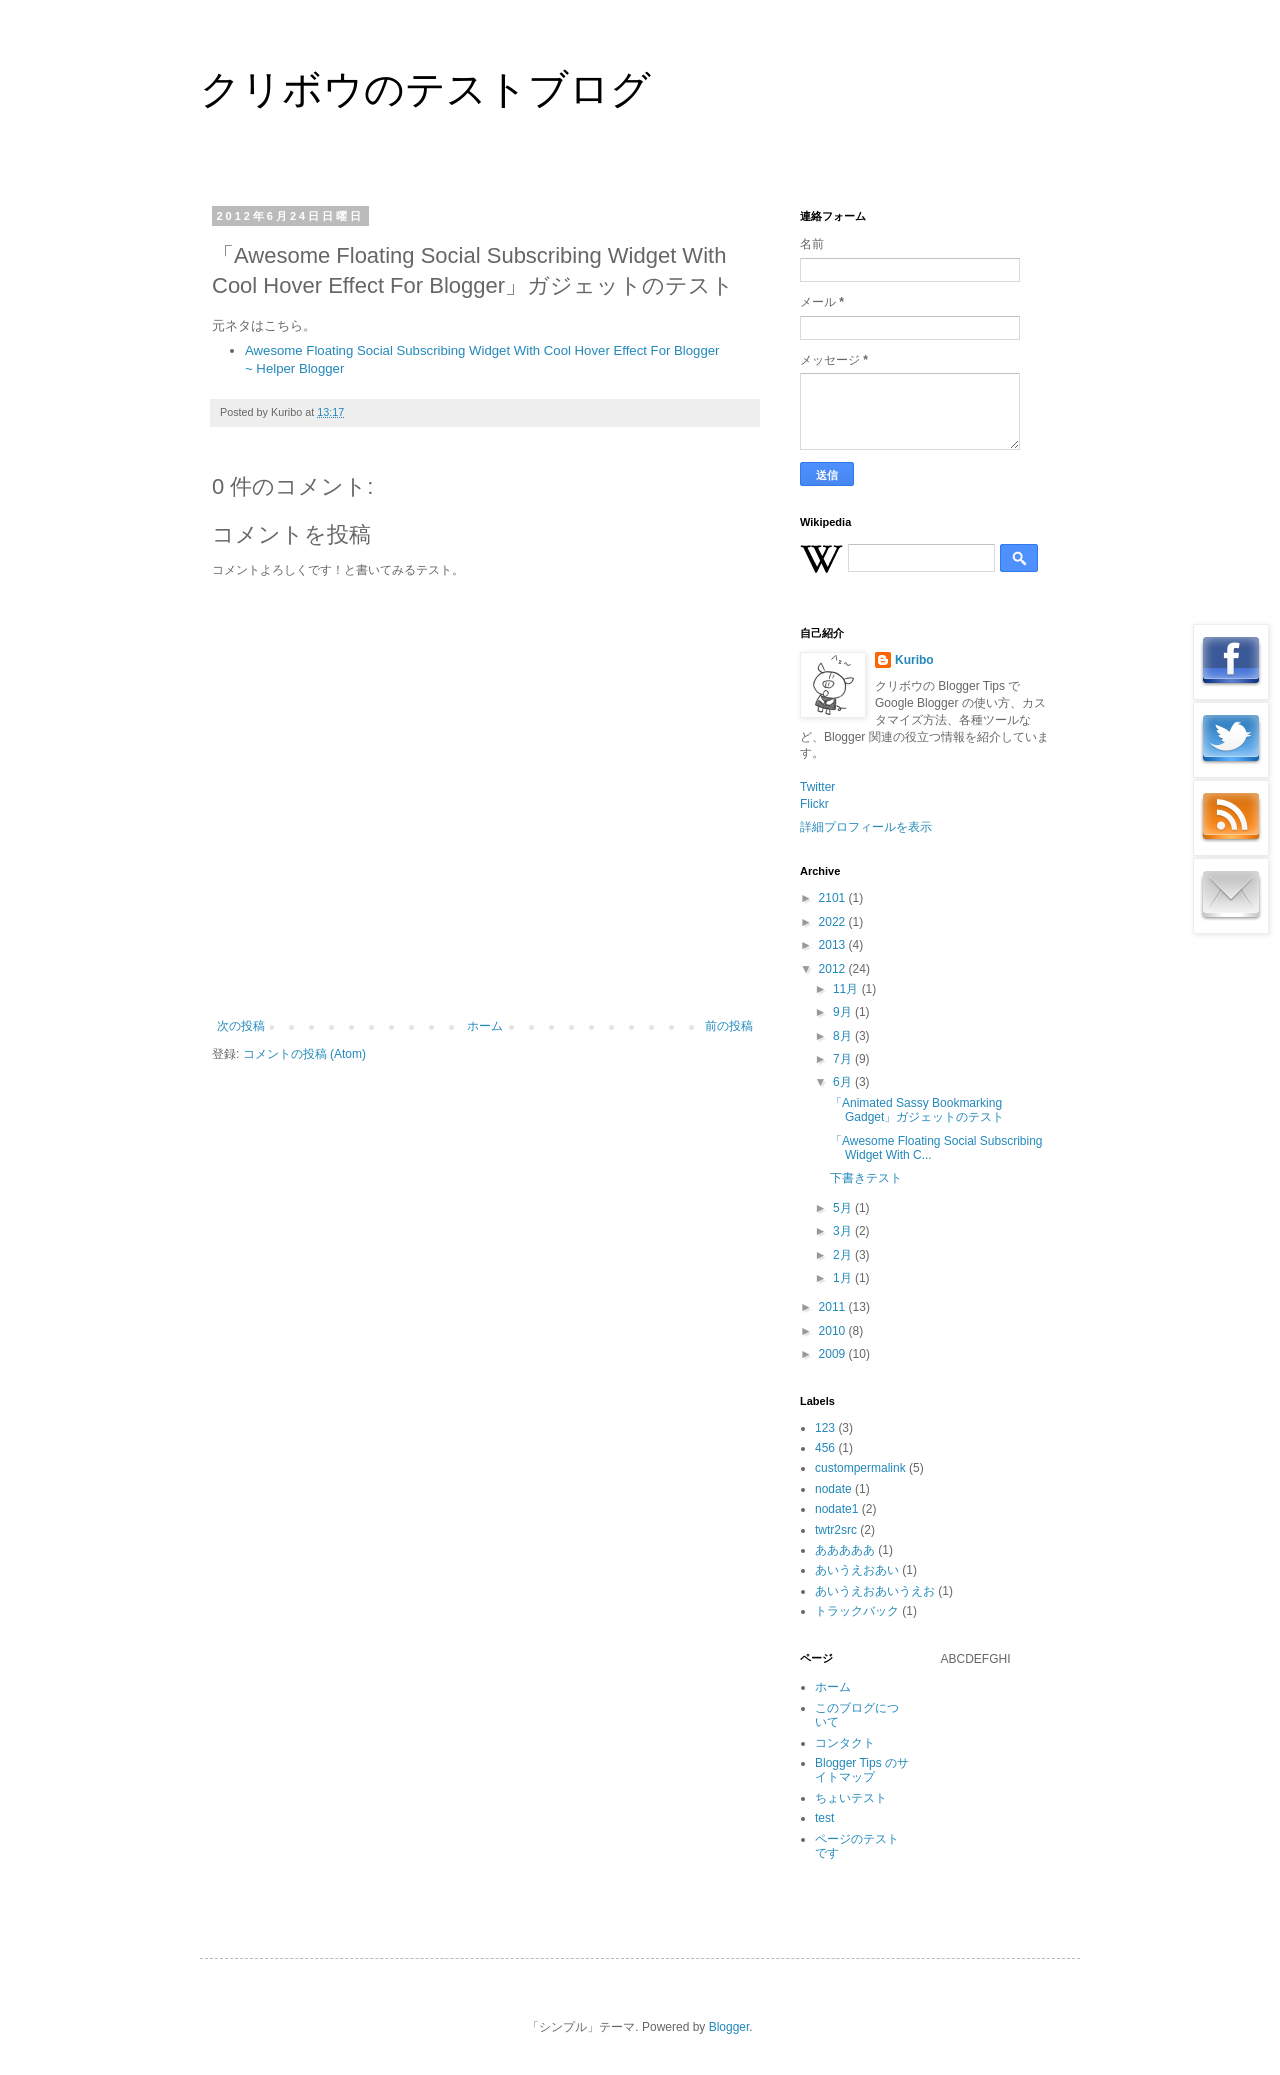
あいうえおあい (857, 1570)
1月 (844, 1278)
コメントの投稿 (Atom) (304, 1054)
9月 (844, 1012)
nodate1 (836, 1509)
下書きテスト (866, 1178)
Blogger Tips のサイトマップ (862, 1770)
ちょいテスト (851, 1798)
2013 (834, 945)
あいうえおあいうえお (875, 1591)
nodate (833, 1489)
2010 (834, 1331)
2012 (834, 969)
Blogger (729, 2027)
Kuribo (914, 660)
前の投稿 (729, 1026)
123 (825, 1428)
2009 (834, 1354)
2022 (834, 922)
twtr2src (836, 1530)
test (824, 1818)
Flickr (814, 804)
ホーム (485, 1026)
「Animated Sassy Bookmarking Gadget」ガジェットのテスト (917, 1110)
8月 (844, 1036)
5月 (844, 1208)
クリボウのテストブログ (425, 89)
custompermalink (860, 1468)
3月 (844, 1231)
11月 (847, 989)
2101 (834, 898)
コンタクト (845, 1743)
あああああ (845, 1550)
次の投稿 (241, 1026)
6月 (844, 1082)
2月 (844, 1255)
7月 (844, 1059)
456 (825, 1448)
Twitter (817, 787)
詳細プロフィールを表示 (866, 827)
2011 (834, 1307)
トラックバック (857, 1611)
